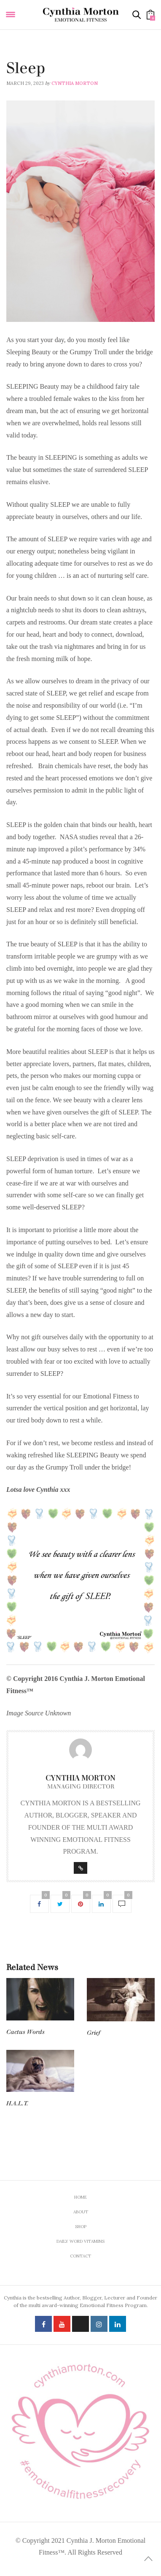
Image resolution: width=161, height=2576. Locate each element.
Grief (93, 2032)
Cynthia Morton (74, 83)
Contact (80, 2256)
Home (80, 2197)
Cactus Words (25, 2032)
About (80, 2212)
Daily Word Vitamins (33, 57)
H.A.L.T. (17, 2103)
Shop (80, 2226)
